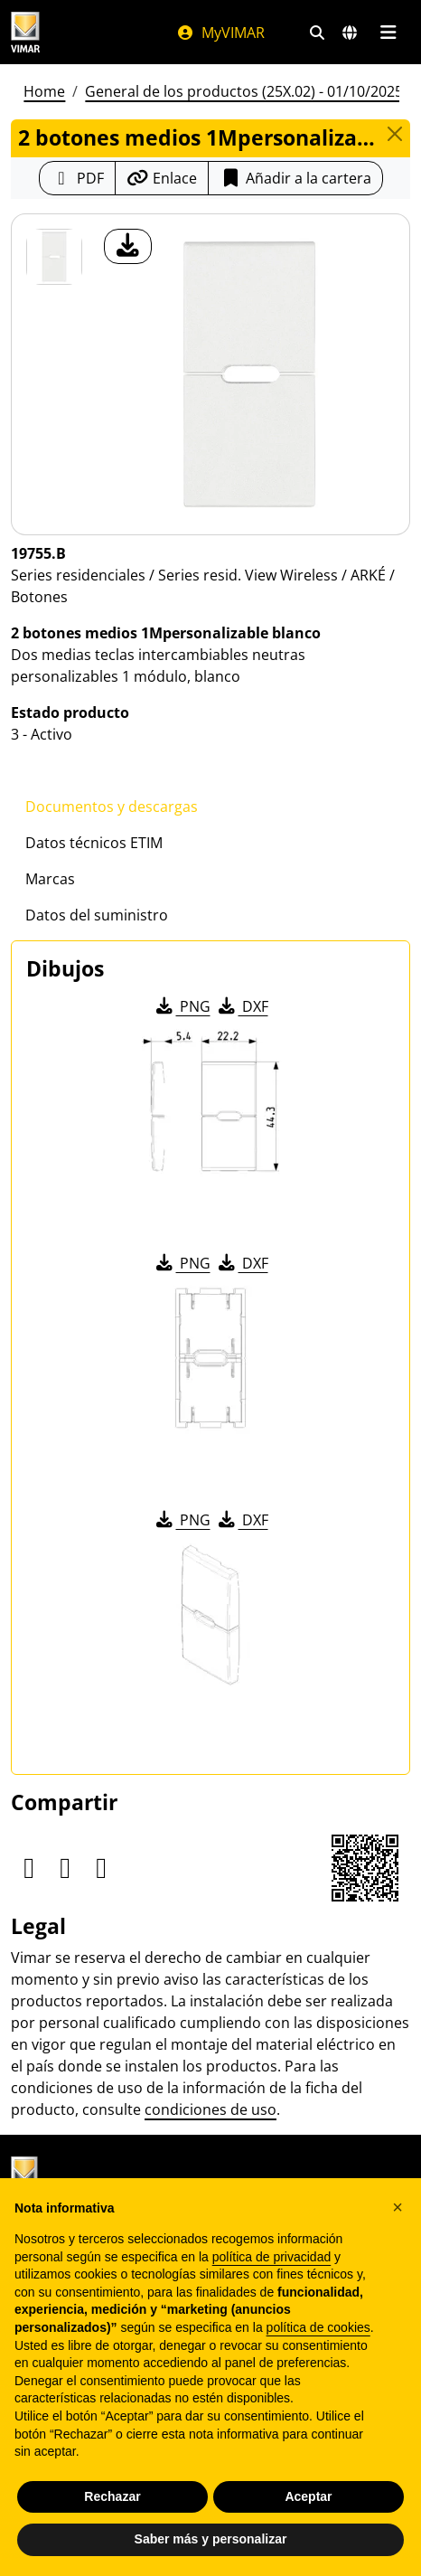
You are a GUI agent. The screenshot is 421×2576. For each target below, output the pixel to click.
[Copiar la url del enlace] (162, 178)
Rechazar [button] (112, 2496)
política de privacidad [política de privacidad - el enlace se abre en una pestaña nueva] (272, 2257)
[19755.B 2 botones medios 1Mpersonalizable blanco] (54, 257)
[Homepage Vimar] (25, 32)
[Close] (394, 134)
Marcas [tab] (50, 879)
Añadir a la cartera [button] (295, 178)
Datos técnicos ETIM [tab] (94, 843)
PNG (182, 1006)
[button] (397, 2207)
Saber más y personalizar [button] (211, 2539)
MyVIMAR (220, 32)
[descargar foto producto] (128, 246)
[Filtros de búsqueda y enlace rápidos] (317, 32)
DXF (242, 1006)
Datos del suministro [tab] (96, 915)
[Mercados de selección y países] (350, 32)
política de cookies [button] (318, 2327)
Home (44, 91)
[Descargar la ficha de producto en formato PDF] (77, 178)
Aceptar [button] (308, 2496)
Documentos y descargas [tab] (111, 806)
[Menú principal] (388, 32)
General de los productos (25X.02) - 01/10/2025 (244, 91)
